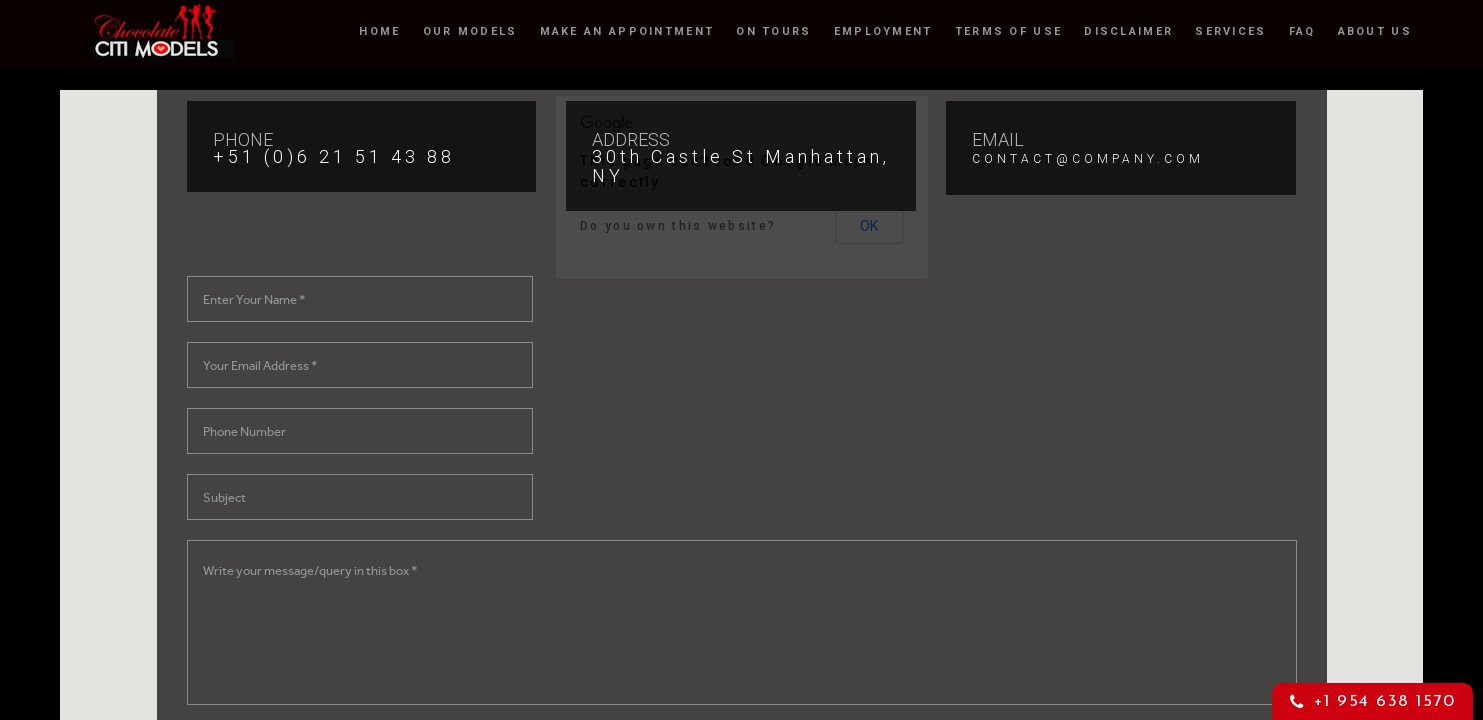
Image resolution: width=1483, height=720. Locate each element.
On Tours (773, 30)
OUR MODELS (470, 30)
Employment (883, 30)
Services (1230, 30)
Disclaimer (1128, 30)
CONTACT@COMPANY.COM (1088, 159)
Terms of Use (1009, 30)
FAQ (1302, 30)
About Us (1375, 30)
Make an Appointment (627, 30)
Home (379, 30)
